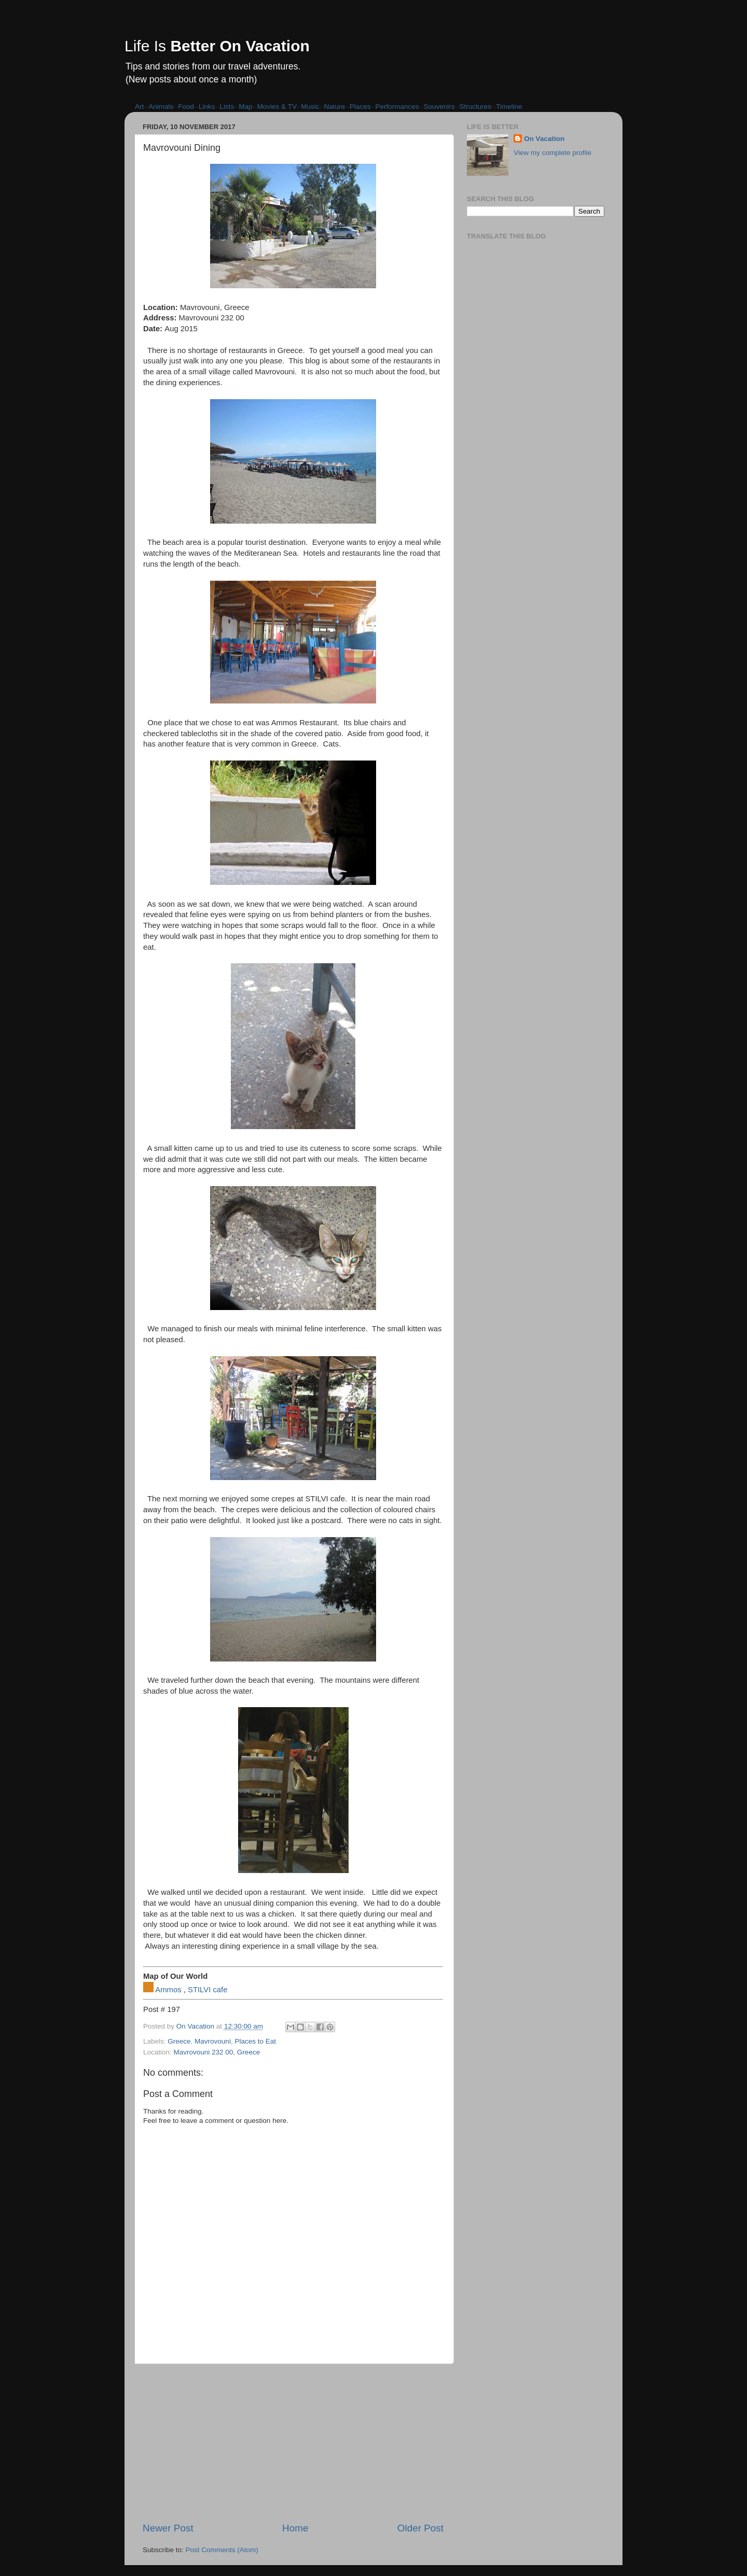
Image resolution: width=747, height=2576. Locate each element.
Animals (160, 106)
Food (186, 106)
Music (310, 106)
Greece (179, 2041)
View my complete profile (552, 153)
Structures (476, 106)
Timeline (509, 106)
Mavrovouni (213, 2041)
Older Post (420, 2528)
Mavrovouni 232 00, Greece (217, 2052)
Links (207, 106)
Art (139, 106)
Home (295, 2528)
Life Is (217, 45)
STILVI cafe (207, 1990)
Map (245, 106)
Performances (397, 106)
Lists (227, 106)
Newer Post (168, 2528)
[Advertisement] (293, 2443)
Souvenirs (439, 106)
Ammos (168, 1990)
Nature (334, 106)
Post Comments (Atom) (222, 2550)
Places (360, 106)
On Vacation (544, 139)
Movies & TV (277, 106)
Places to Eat (255, 2041)
